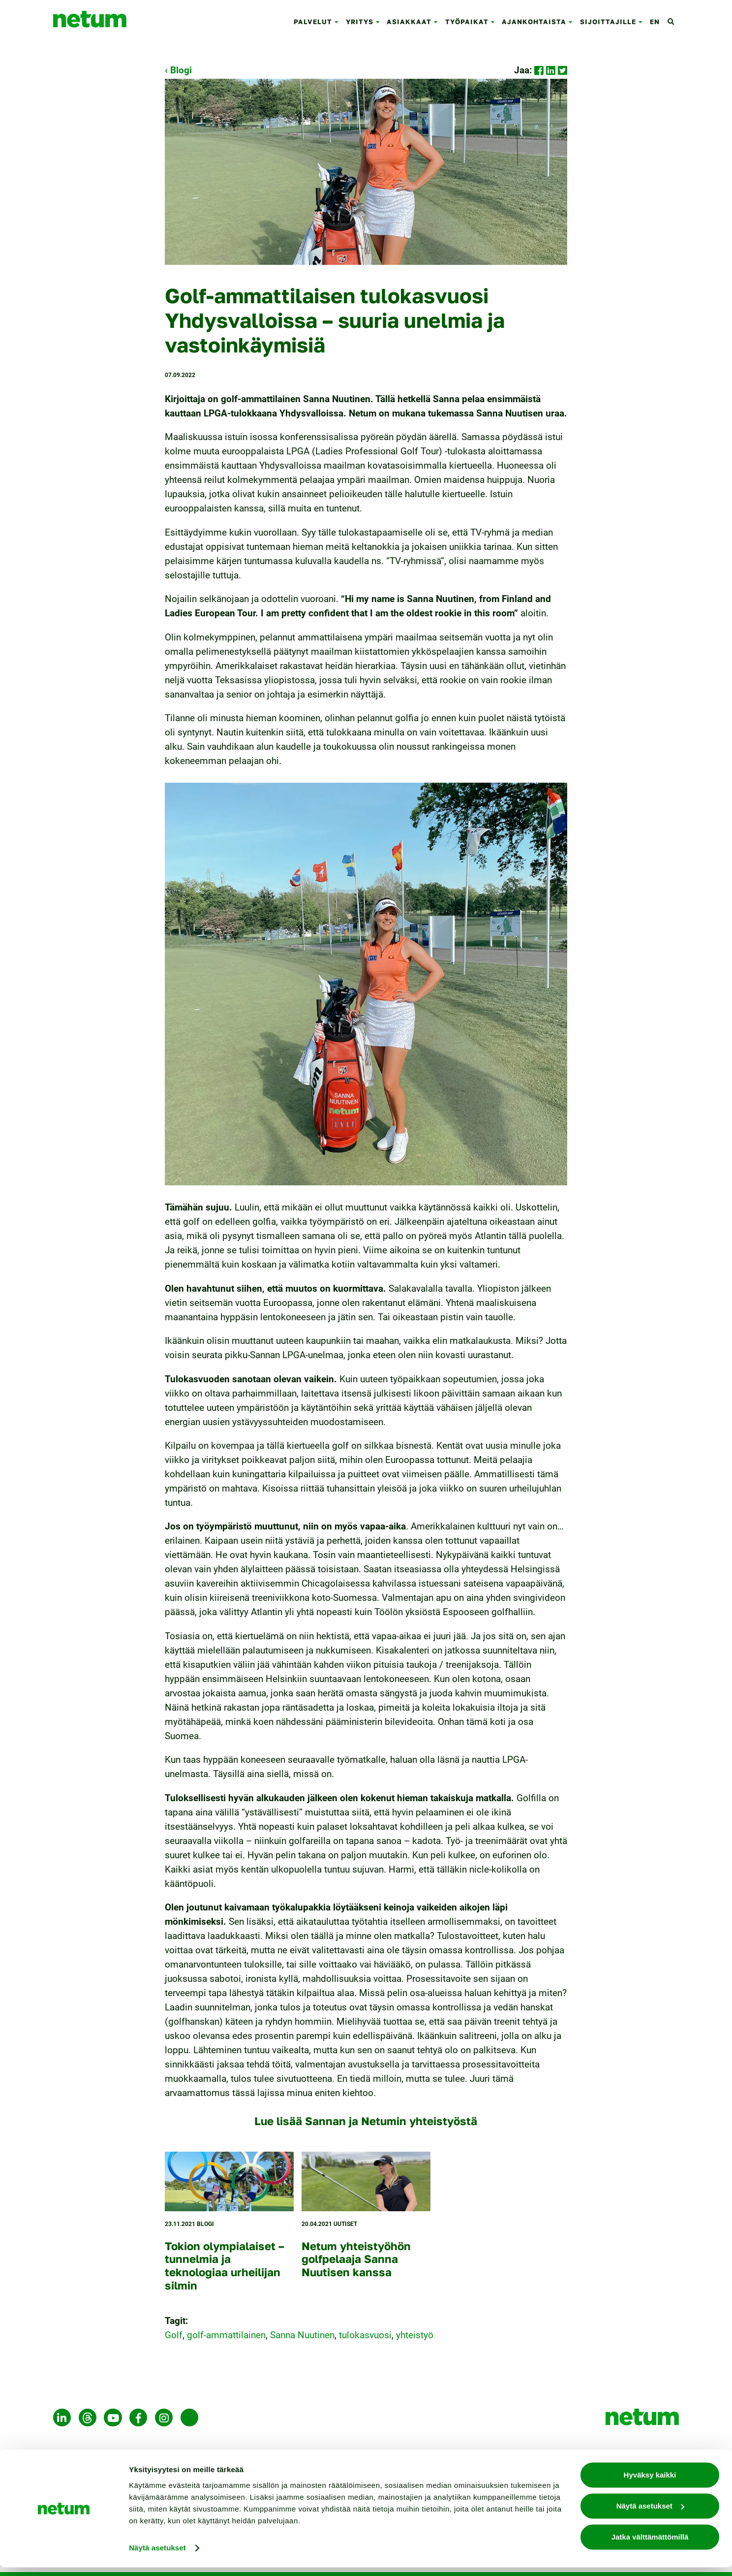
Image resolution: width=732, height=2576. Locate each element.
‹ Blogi (178, 70)
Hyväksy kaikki (650, 2484)
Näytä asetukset (157, 2556)
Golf (174, 2334)
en (655, 22)
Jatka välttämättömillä (650, 2546)
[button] (338, 22)
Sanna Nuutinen (302, 2334)
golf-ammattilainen (226, 2334)
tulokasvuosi (365, 2334)
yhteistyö (414, 2334)
